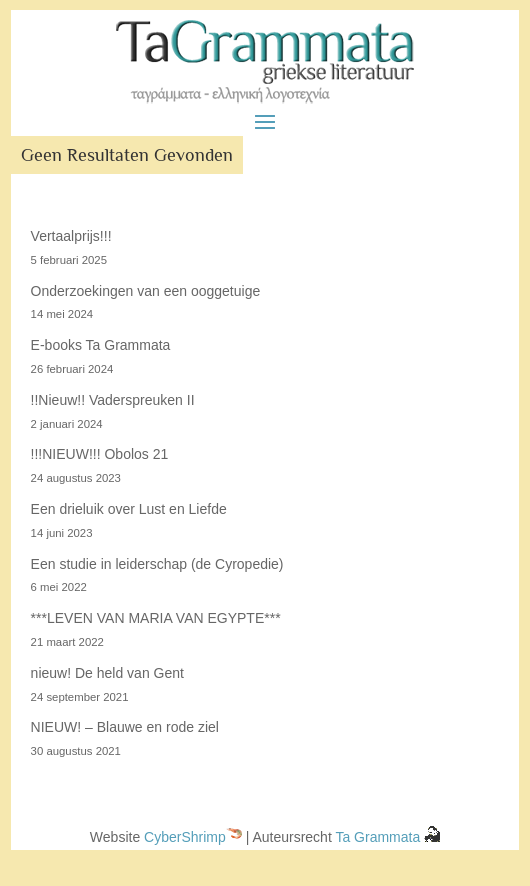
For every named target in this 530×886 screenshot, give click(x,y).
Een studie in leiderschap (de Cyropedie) (157, 564)
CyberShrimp (185, 837)
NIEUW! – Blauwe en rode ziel (125, 727)
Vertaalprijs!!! (71, 236)
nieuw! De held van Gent (107, 673)
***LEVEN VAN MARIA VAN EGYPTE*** (156, 618)
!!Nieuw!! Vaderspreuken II (113, 400)
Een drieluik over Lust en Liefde (129, 509)
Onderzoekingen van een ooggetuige (146, 291)
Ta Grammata (379, 837)
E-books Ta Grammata (101, 345)
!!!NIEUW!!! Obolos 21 (100, 454)
